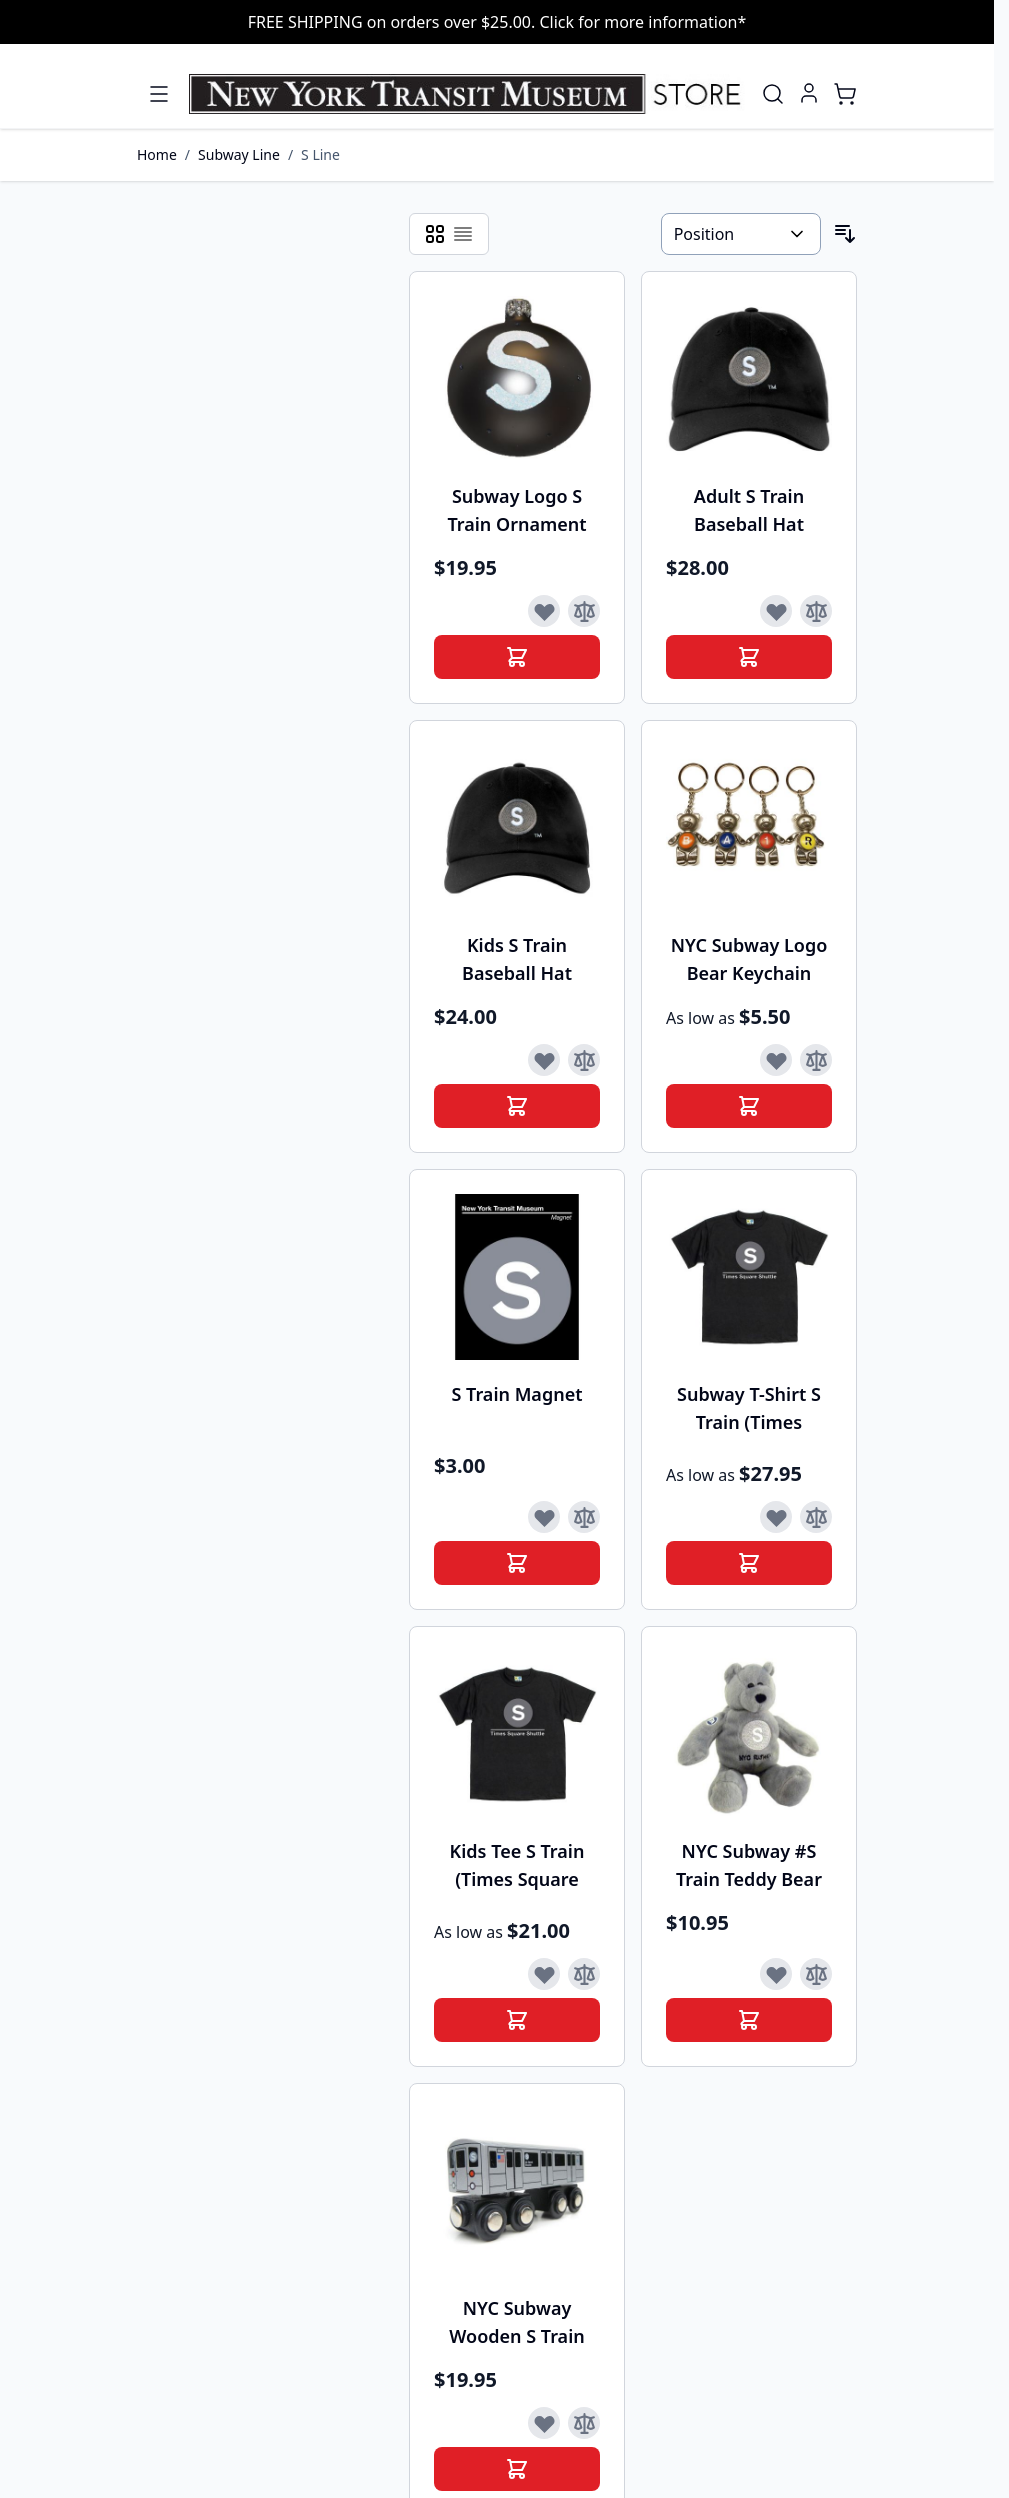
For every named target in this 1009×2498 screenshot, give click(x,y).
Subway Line (239, 154)
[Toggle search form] (773, 94)
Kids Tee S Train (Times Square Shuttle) (517, 1865)
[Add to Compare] (584, 611)
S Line (320, 154)
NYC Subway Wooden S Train (516, 2322)
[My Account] (809, 93)
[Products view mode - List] (463, 234)
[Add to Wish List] (544, 611)
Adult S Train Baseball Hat (749, 510)
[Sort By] (741, 234)
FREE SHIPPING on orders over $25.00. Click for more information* (497, 22)
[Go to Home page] (469, 94)
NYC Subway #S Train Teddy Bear (749, 1865)
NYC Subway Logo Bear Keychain (749, 959)
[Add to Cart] (517, 657)
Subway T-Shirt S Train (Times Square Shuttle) (749, 1408)
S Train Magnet (516, 1394)
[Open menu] (159, 94)
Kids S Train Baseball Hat (517, 959)
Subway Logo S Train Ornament (516, 510)
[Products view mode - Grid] (435, 234)
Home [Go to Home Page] (157, 154)
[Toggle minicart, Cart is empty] (845, 94)
